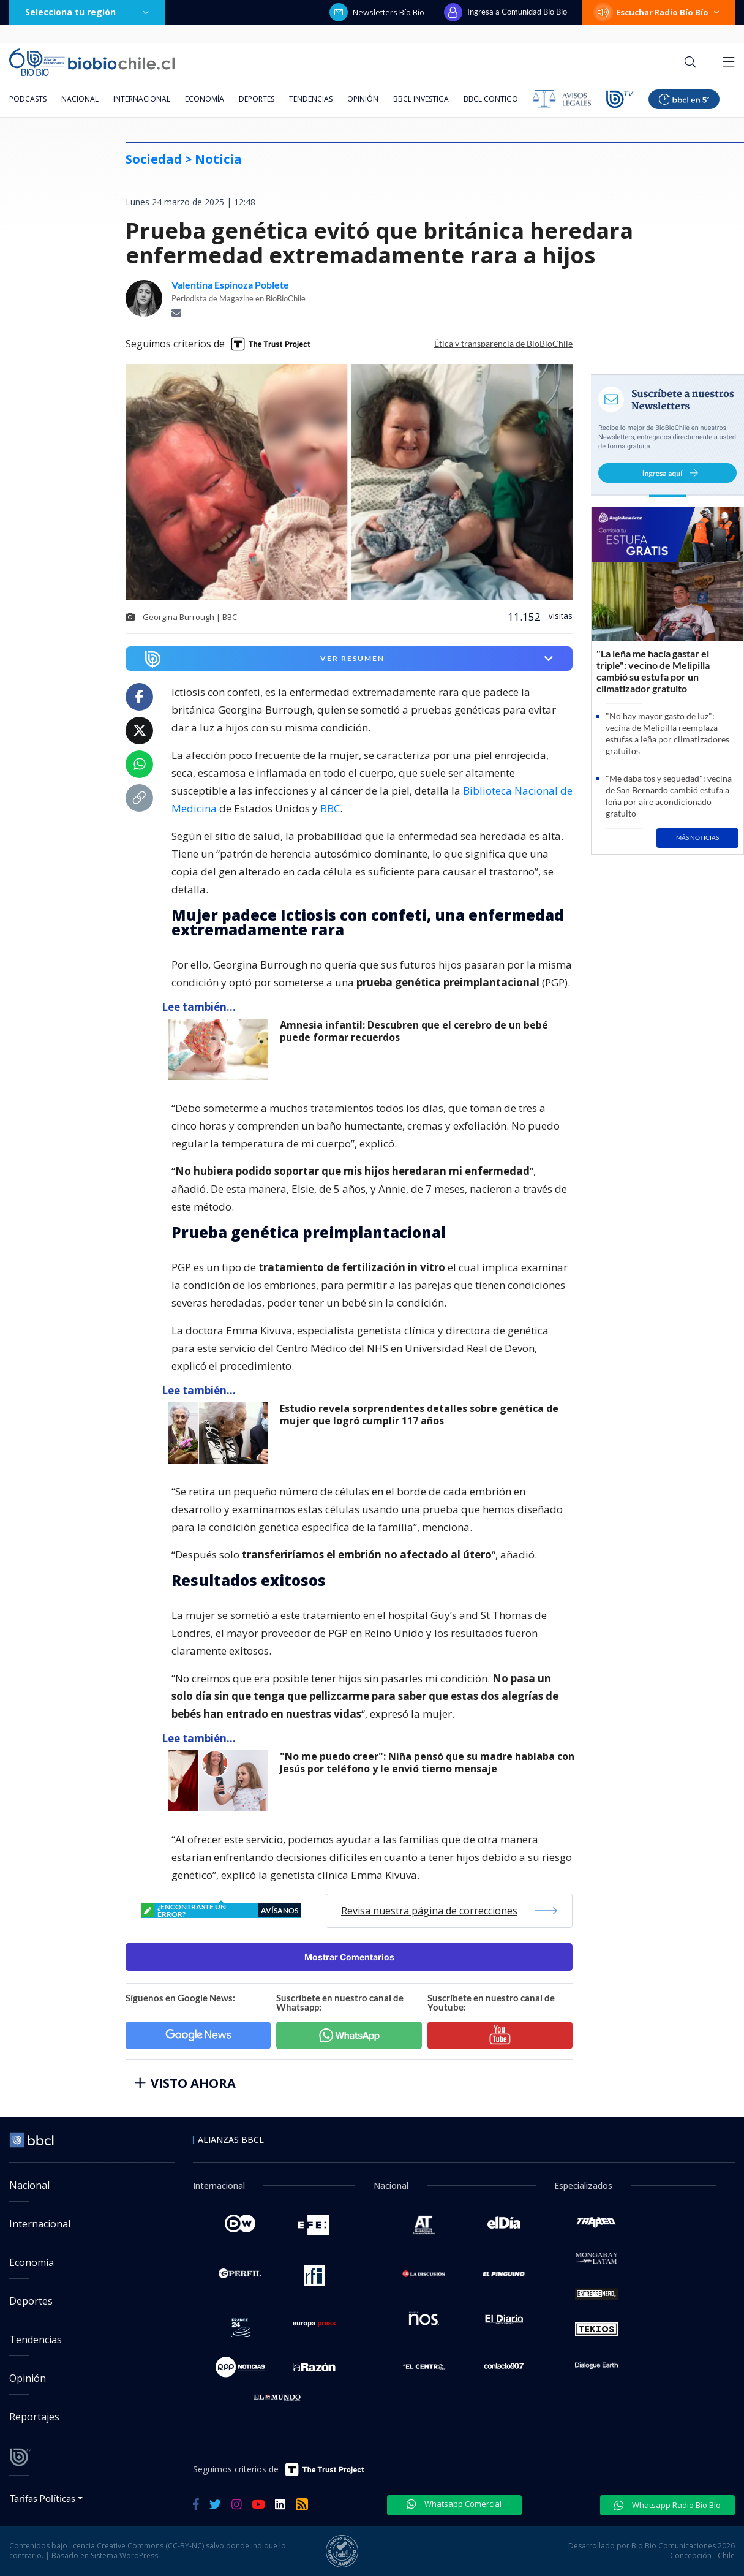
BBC (330, 808)
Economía (204, 99)
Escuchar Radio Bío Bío (658, 12)
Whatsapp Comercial (454, 2503)
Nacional (80, 99)
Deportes (256, 99)
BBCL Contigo (491, 99)
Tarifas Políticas (42, 2498)
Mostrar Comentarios (349, 1957)
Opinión (362, 99)
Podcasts (28, 99)
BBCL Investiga (421, 99)
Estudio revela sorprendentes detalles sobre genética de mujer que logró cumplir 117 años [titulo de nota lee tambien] (419, 1414)
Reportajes (34, 2416)
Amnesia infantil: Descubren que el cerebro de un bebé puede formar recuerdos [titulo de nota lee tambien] (414, 1031)
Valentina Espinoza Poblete (230, 285)
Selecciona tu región (87, 12)
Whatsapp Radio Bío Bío (667, 2504)
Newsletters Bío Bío (376, 12)
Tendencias (311, 99)
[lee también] (221, 1049)
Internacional (141, 99)
